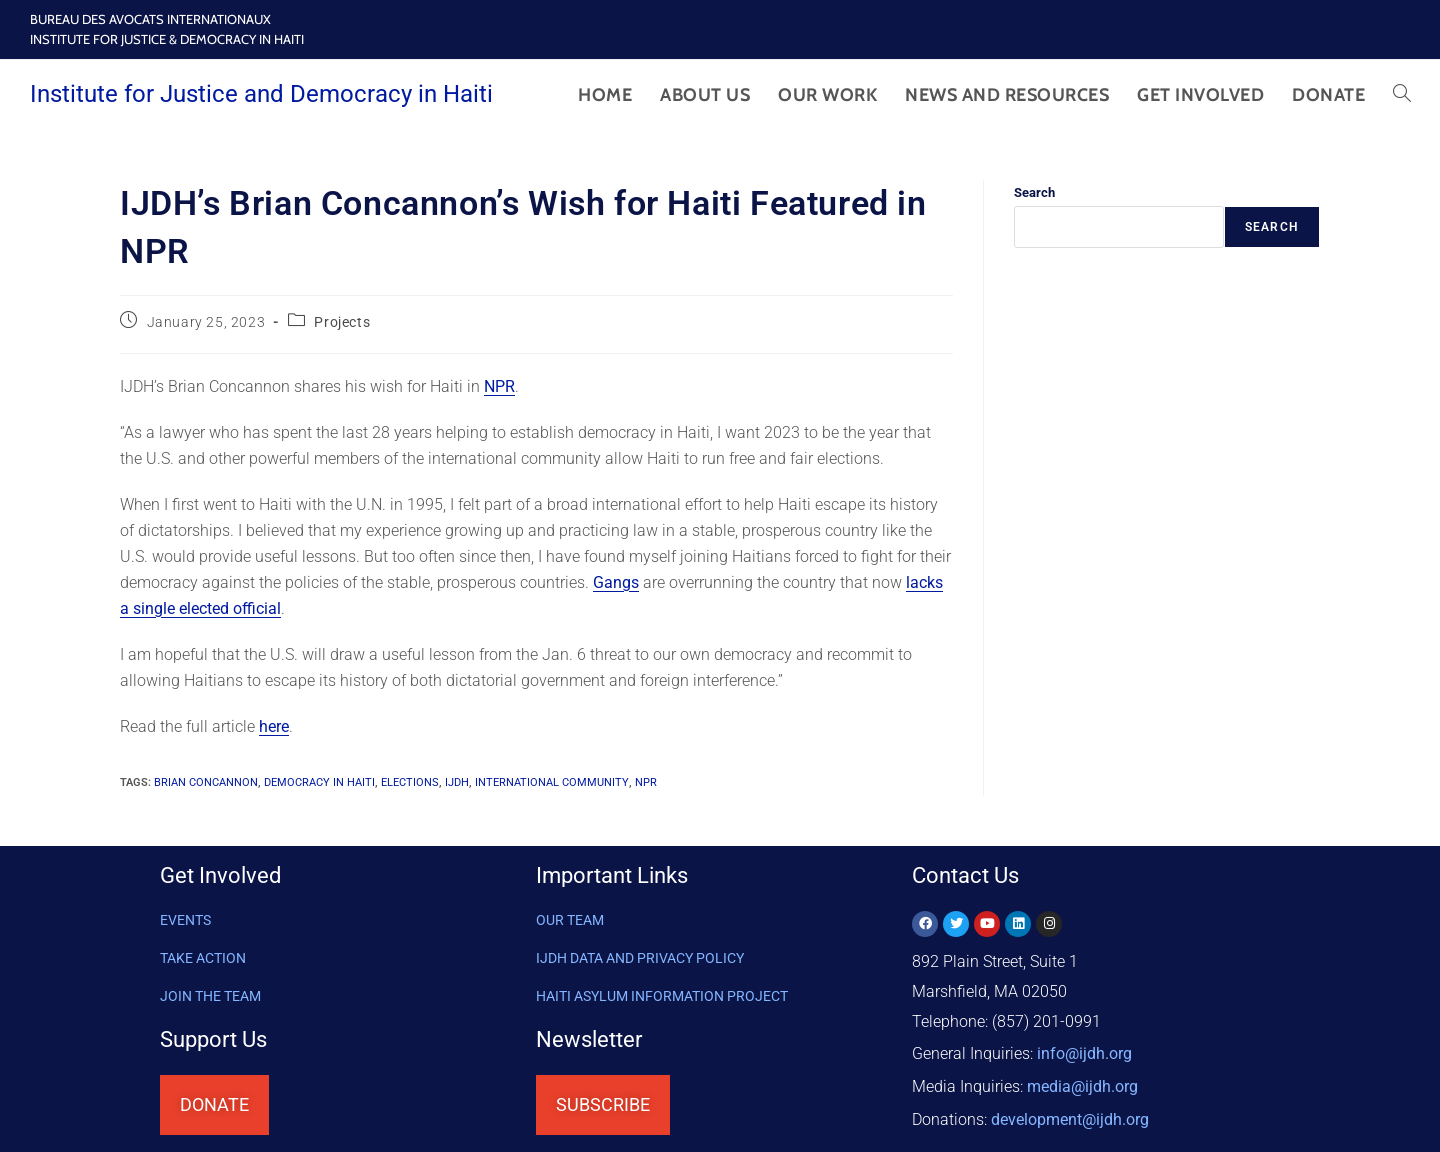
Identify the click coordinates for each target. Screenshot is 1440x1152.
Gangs (616, 582)
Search (1034, 192)
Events (185, 920)
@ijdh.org (1070, 1111)
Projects (342, 322)
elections (410, 782)
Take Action (203, 958)
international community (552, 782)
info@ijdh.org (1084, 1051)
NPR (499, 386)
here (274, 726)
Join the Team (210, 996)
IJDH (457, 782)
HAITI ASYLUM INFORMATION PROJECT (662, 996)
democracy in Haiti (319, 782)
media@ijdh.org (1082, 1081)
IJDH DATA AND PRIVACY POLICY (640, 958)
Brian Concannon (206, 782)
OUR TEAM (570, 920)
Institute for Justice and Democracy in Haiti (261, 94)
